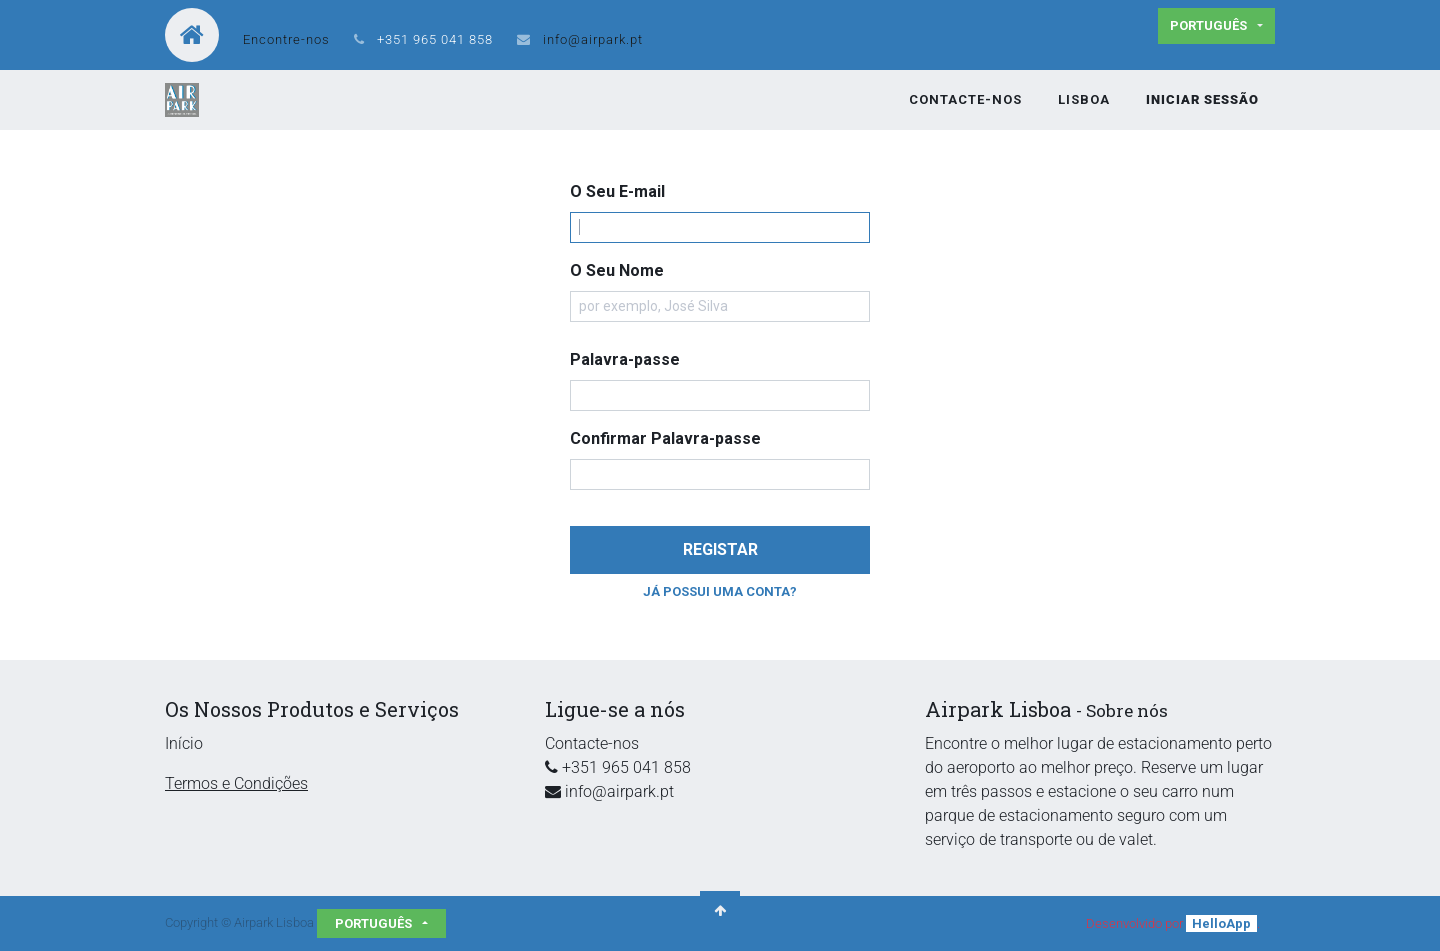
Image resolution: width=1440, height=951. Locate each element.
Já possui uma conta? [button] (720, 591)
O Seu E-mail (617, 191)
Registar (720, 549)
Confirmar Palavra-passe (665, 438)
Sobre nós (1127, 710)
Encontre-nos (286, 39)
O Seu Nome (617, 270)
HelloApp (1221, 923)
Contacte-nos (592, 743)
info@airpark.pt (593, 39)
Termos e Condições (236, 783)
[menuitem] (965, 100)
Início (184, 743)
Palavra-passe (625, 359)
